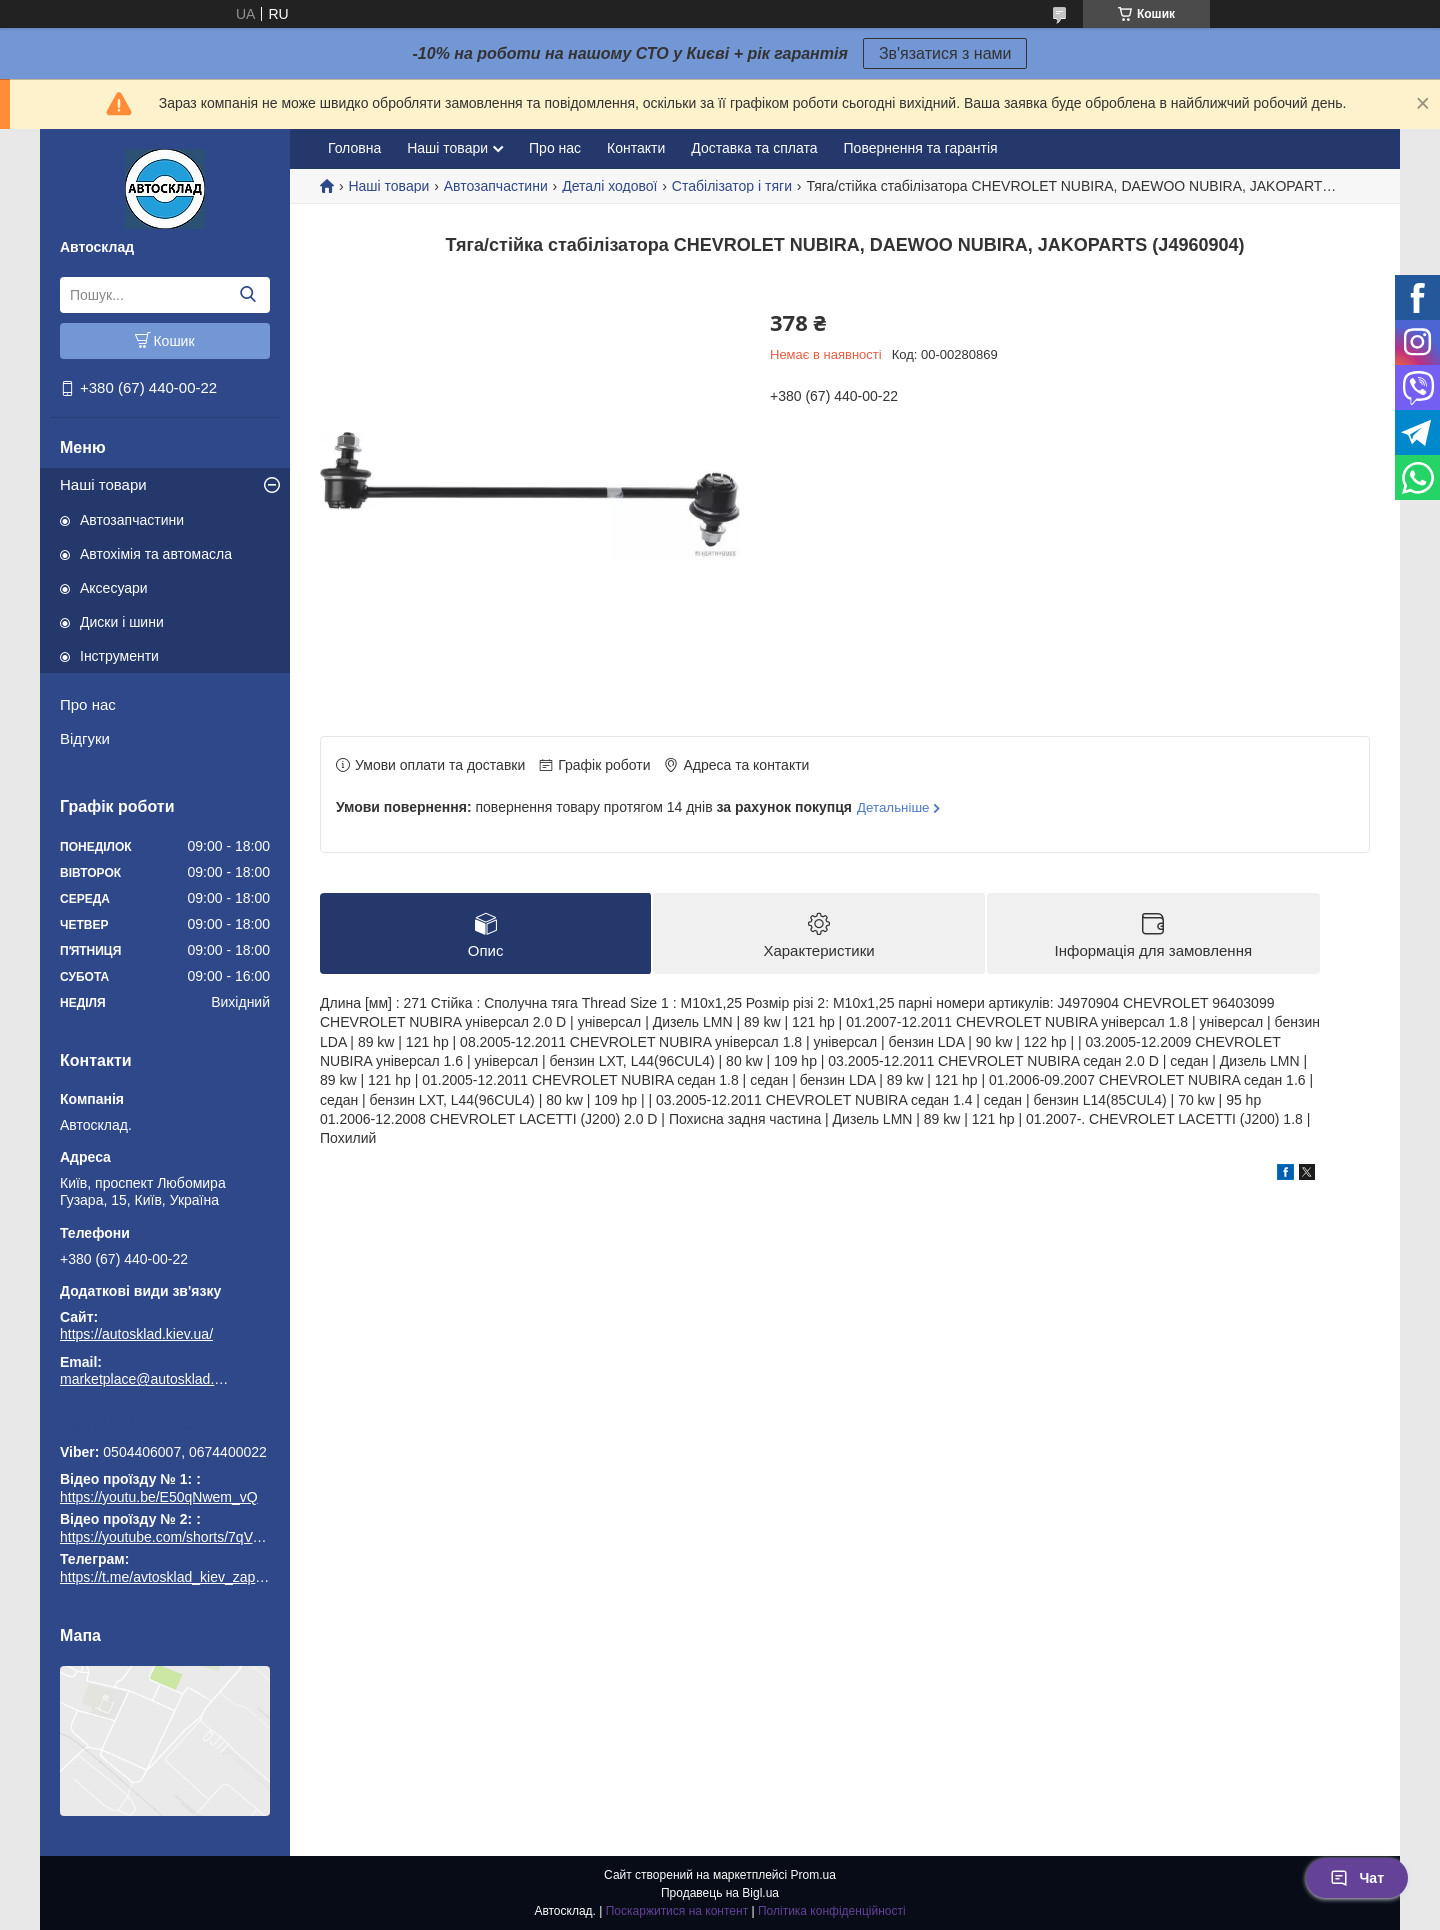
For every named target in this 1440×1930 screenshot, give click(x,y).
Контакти (636, 148)
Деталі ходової (609, 186)
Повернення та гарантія (921, 148)
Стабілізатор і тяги (732, 186)
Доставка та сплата (754, 148)
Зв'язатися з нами (945, 53)
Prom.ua (813, 1875)
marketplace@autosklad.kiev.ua (145, 1379)
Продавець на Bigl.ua (720, 1893)
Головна (354, 148)
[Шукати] (247, 295)
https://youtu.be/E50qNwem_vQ (159, 1497)
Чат (1357, 1878)
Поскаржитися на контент (677, 1911)
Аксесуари (114, 588)
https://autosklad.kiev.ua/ (136, 1334)
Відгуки (85, 738)
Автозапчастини (132, 520)
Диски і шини (122, 622)
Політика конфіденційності (832, 1911)
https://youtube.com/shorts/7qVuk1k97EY (188, 1537)
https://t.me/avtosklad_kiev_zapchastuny (165, 1424)
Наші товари (103, 484)
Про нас (88, 704)
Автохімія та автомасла (156, 554)
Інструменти (119, 656)
